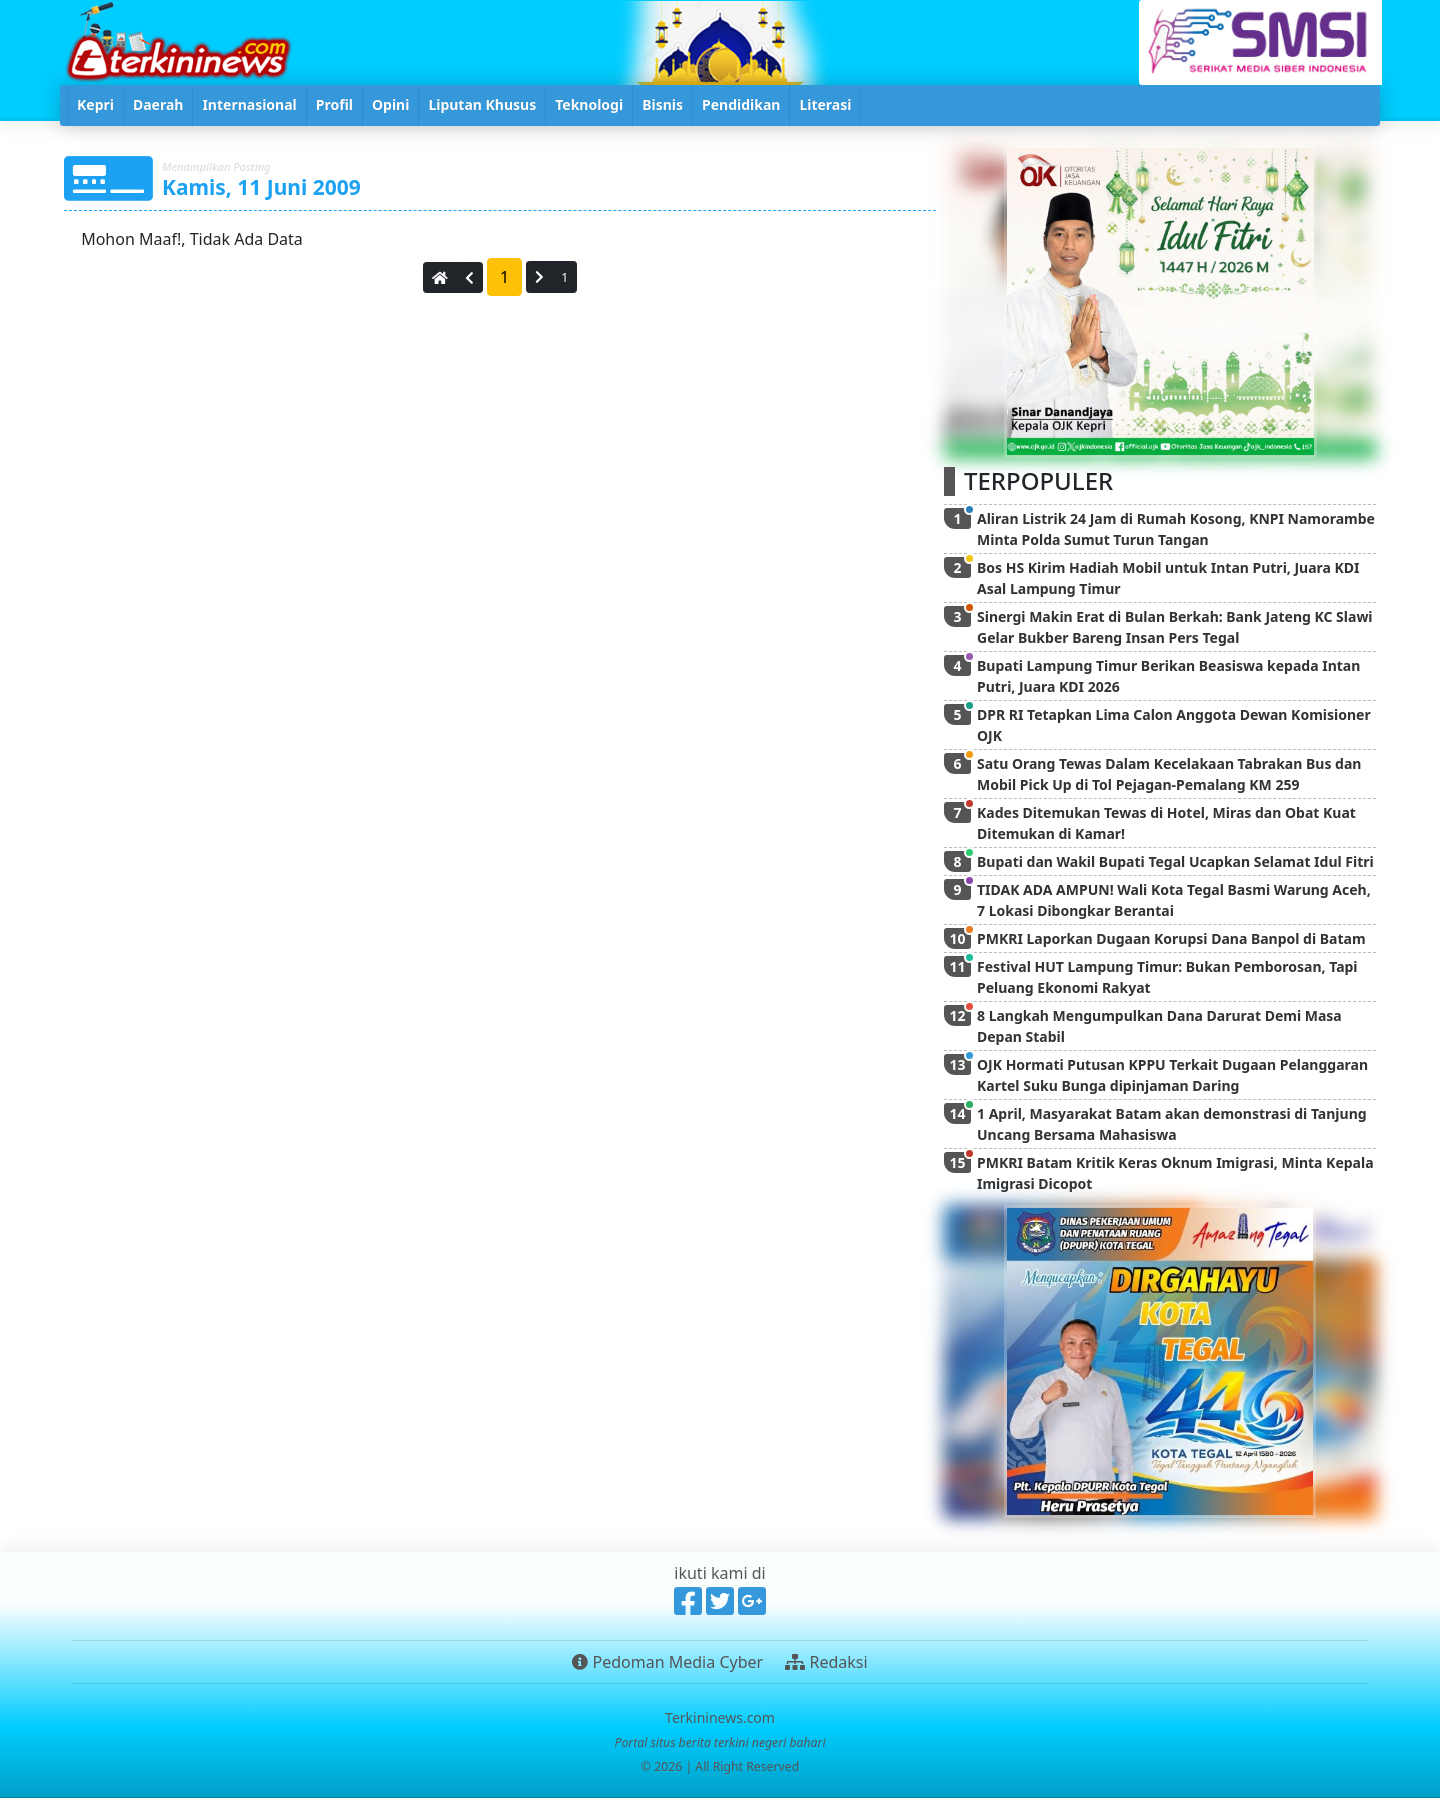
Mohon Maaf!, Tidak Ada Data (190, 239)
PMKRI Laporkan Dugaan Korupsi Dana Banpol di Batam (1171, 938)
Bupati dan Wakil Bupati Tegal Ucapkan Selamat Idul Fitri (1175, 861)
